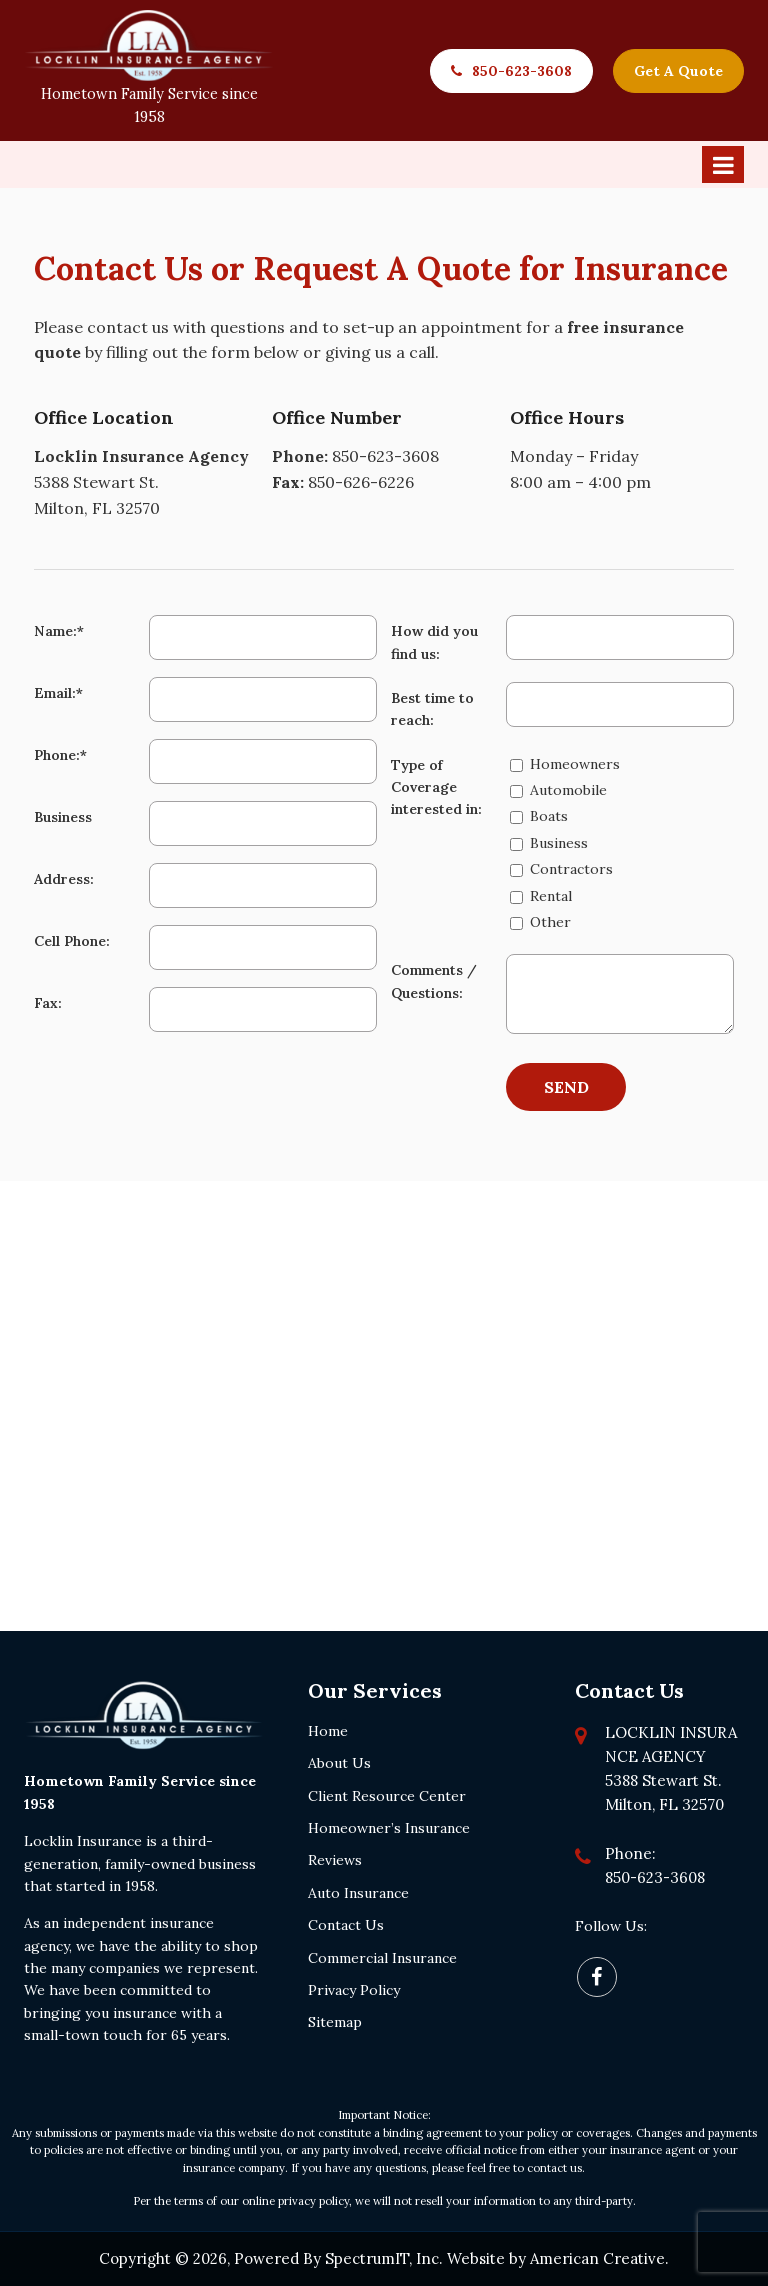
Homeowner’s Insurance (389, 1828)
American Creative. (599, 2258)
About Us (339, 1763)
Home (328, 1731)
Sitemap (335, 2022)
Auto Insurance (358, 1893)
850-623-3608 (522, 71)
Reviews (335, 1860)
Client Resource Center (387, 1796)
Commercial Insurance (382, 1958)
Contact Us (346, 1925)
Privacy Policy (354, 1990)
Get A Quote (678, 71)
